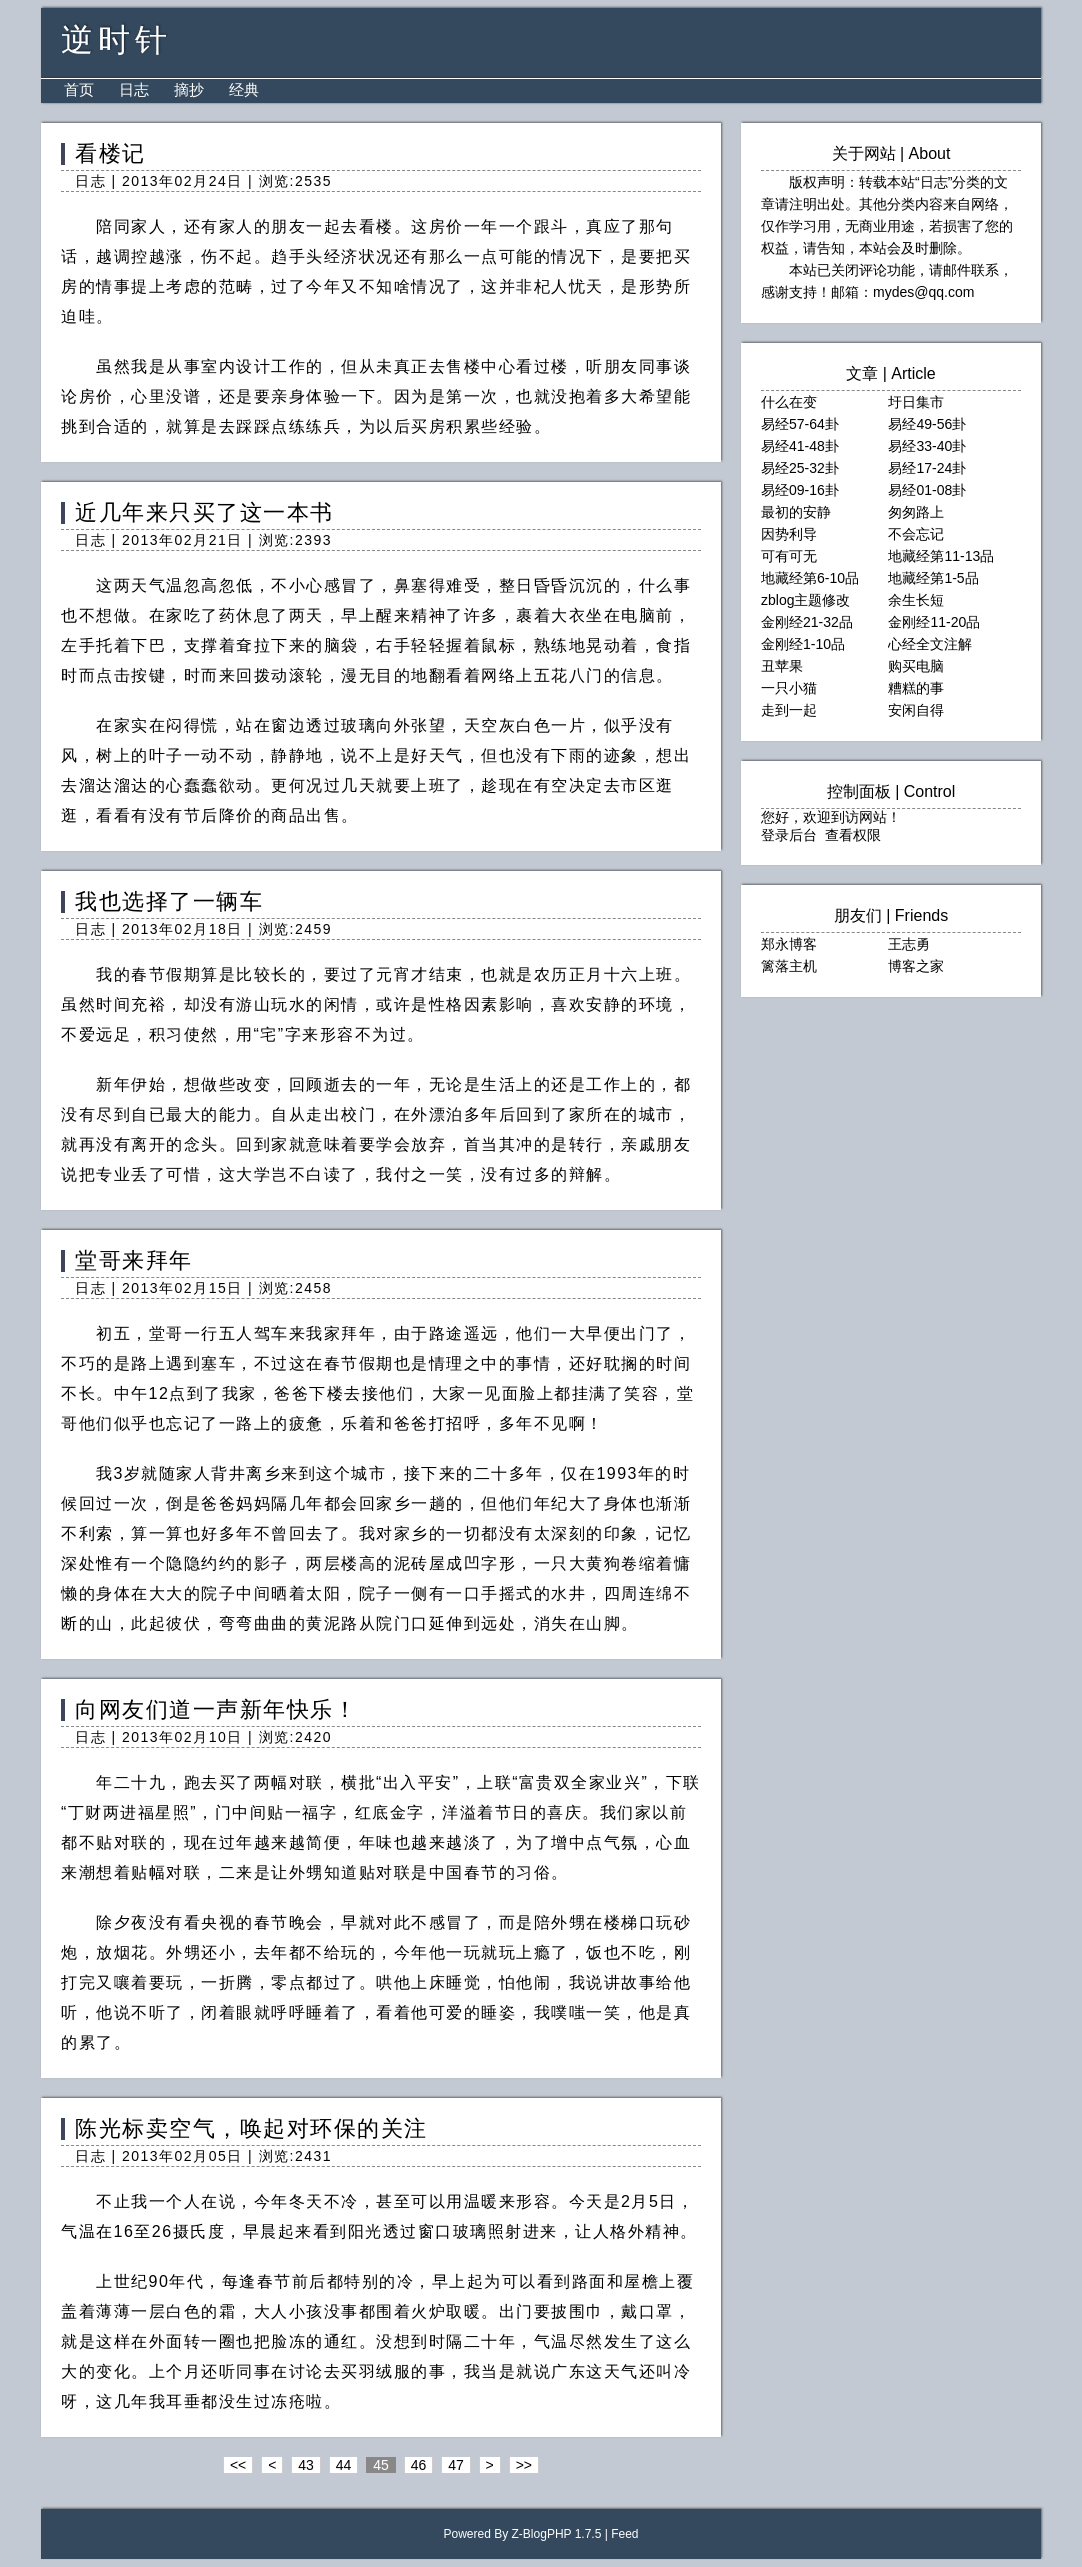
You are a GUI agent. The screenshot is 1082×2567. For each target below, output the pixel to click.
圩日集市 (916, 402)
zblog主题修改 (805, 600)
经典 (244, 89)
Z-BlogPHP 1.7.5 (557, 2534)
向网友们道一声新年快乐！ (216, 1709)
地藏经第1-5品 (933, 578)
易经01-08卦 (927, 490)
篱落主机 (789, 966)
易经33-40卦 (927, 446)
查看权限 (853, 835)
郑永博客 (789, 944)
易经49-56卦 (927, 424)
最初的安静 (796, 512)
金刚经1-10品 (803, 644)
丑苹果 (782, 666)
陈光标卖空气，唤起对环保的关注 (251, 2128)
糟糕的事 (916, 688)
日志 (134, 89)
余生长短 (916, 600)
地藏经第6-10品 (810, 578)
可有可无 (789, 556)
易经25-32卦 (800, 468)
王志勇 (909, 944)
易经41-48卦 (800, 446)
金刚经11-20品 (934, 622)
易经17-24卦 (927, 468)
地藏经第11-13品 (941, 556)
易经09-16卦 (800, 490)
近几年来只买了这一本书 (204, 512)
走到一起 (789, 710)
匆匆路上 (916, 512)
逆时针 (116, 40)
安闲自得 (916, 710)
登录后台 (789, 835)
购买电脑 (916, 666)
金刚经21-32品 (807, 622)
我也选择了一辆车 (169, 901)
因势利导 (789, 534)
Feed (624, 2534)
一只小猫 (789, 688)
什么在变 (789, 402)
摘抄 (189, 89)
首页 (79, 89)
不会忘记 (916, 534)
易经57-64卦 (800, 424)
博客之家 (916, 966)
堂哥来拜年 (134, 1260)
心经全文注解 (930, 644)
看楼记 (110, 153)
